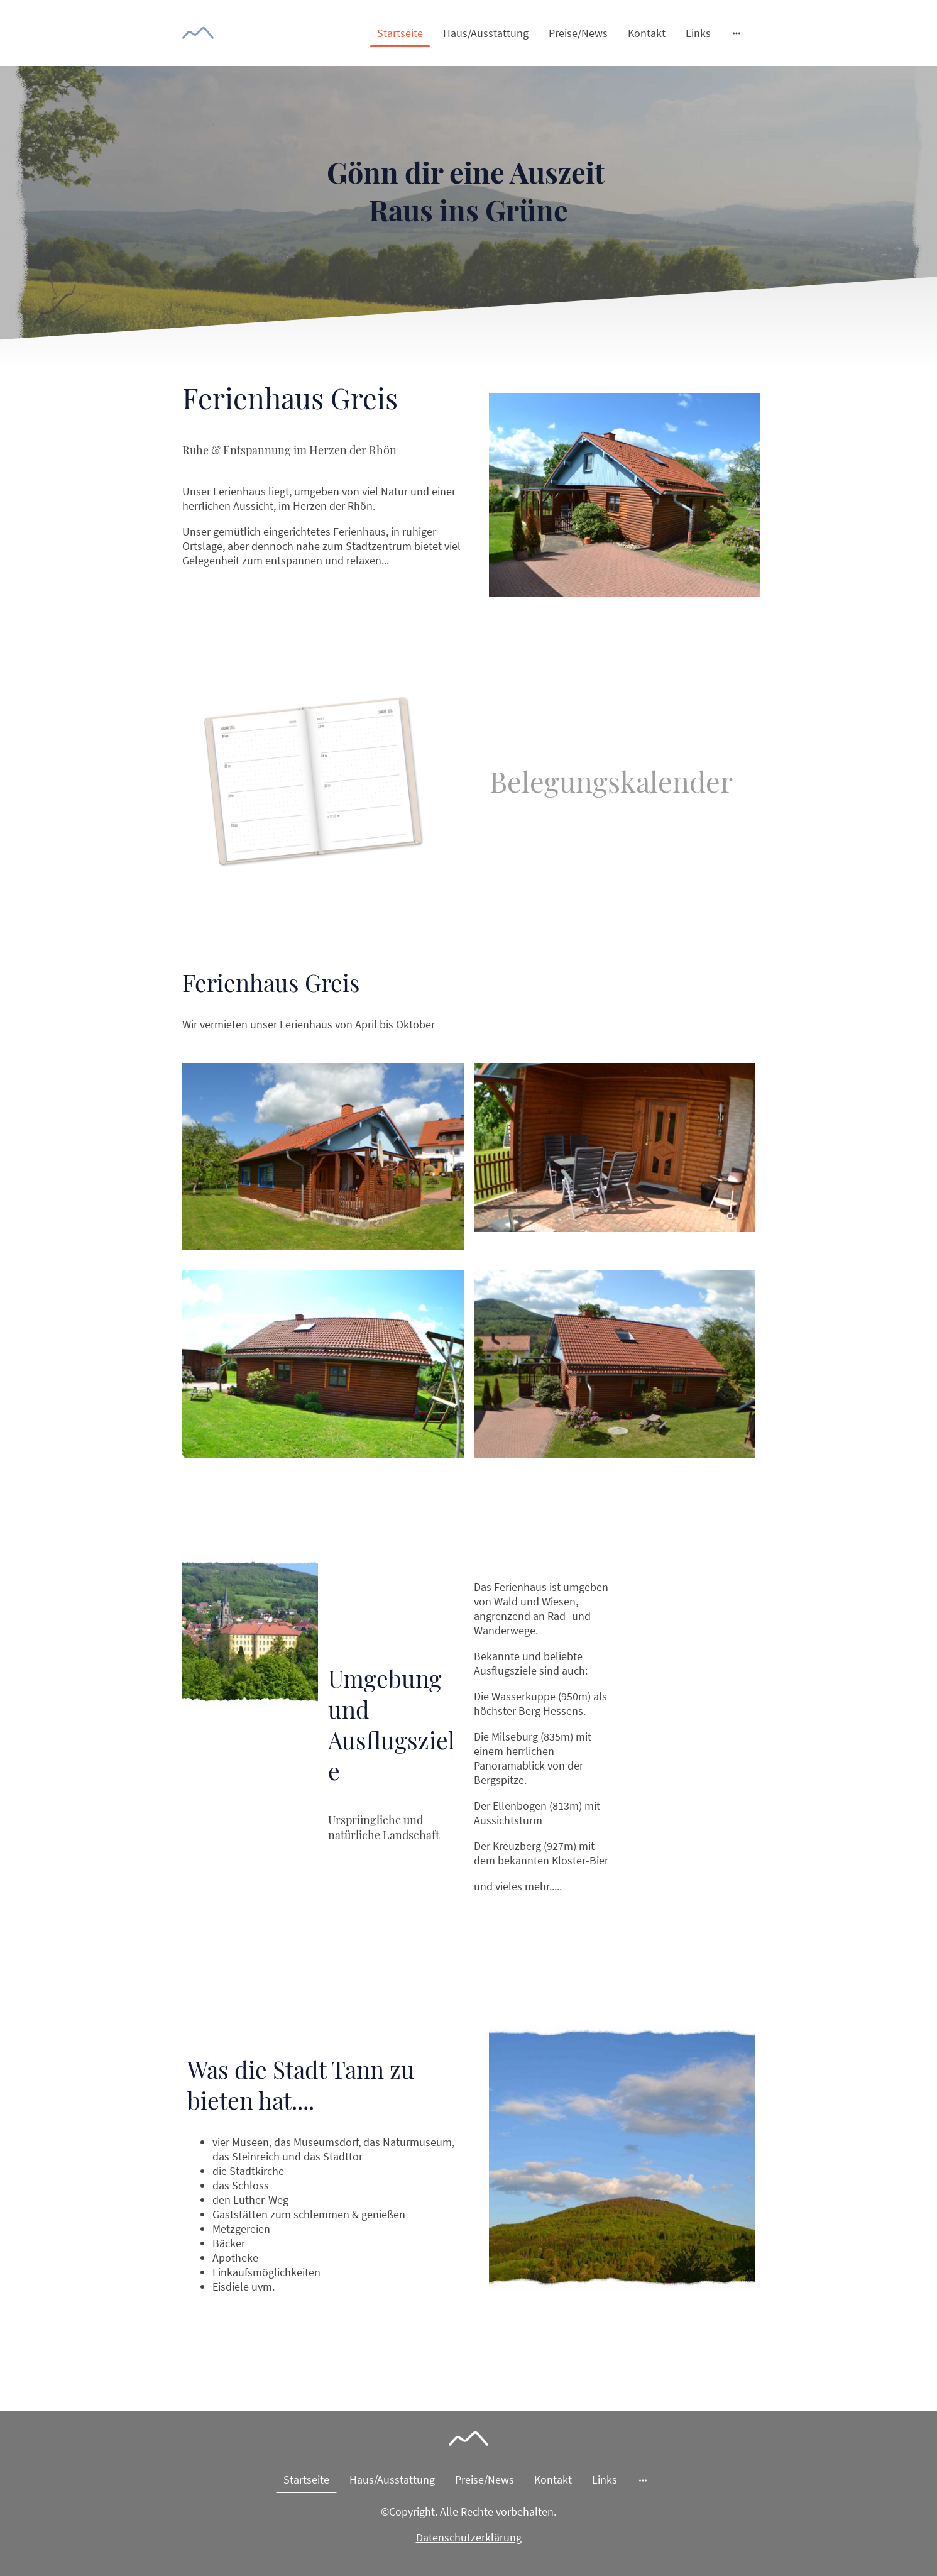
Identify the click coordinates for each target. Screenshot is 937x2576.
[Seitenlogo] (198, 33)
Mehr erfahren (425, 611)
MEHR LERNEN (227, 2323)
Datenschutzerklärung (469, 2537)
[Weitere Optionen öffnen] (736, 33)
